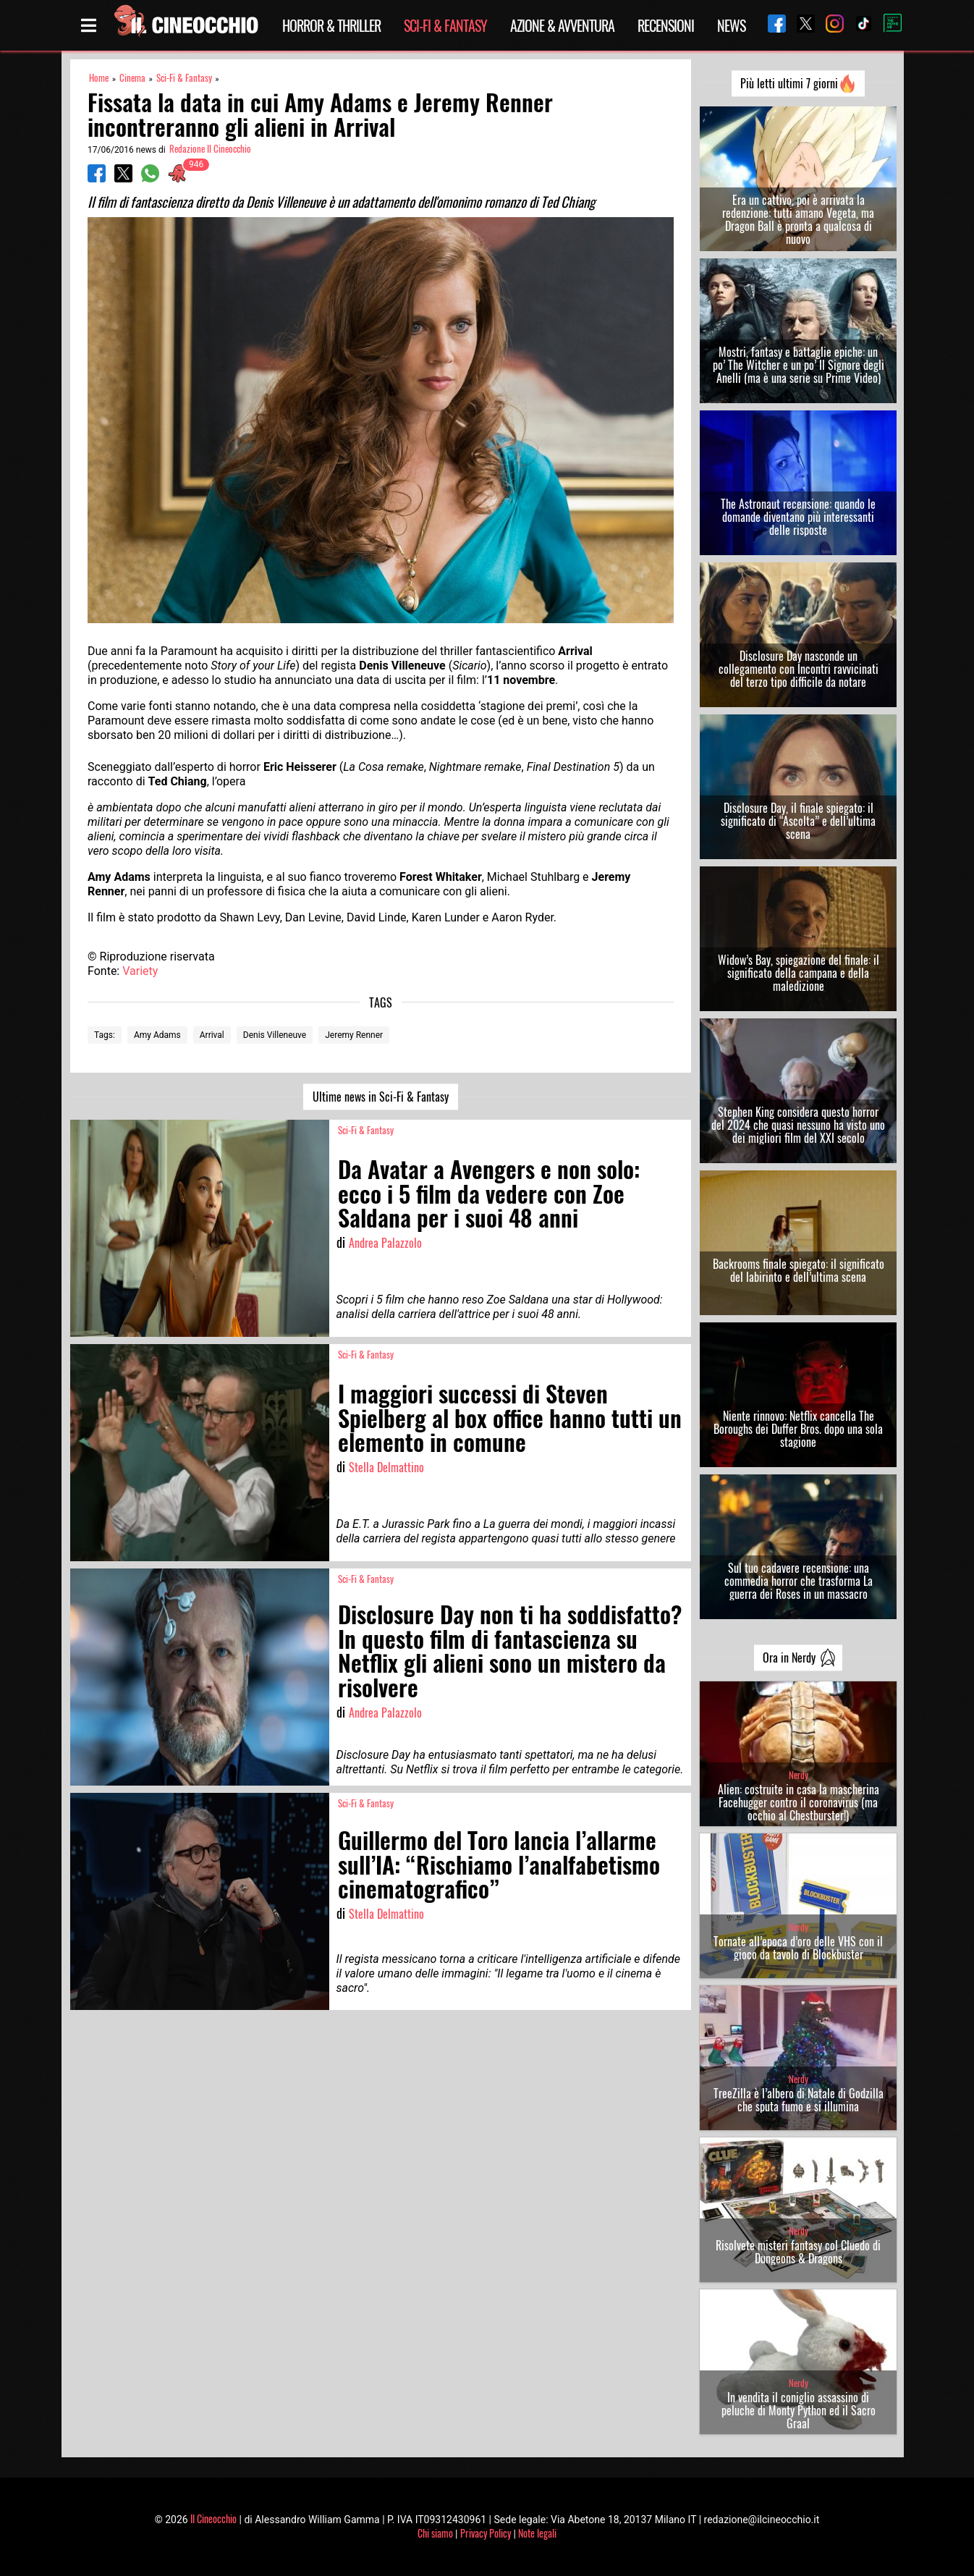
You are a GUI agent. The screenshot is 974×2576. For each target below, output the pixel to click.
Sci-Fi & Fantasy (445, 25)
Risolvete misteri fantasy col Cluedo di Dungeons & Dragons (798, 2252)
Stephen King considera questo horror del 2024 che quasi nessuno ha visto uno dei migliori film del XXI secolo (798, 1124)
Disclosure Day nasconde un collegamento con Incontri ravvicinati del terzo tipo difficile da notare (798, 669)
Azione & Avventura (562, 25)
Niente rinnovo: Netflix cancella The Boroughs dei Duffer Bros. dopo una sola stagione (798, 1428)
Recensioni (666, 25)
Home (99, 78)
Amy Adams (157, 1035)
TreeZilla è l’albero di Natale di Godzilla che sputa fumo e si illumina (798, 2100)
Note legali (537, 2533)
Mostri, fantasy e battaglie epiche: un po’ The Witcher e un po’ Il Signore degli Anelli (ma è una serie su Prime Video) (798, 365)
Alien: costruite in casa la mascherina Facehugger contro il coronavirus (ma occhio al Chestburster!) (798, 1802)
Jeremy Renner (354, 1035)
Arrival (212, 1035)
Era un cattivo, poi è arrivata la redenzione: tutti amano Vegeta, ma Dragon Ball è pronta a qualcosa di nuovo (798, 219)
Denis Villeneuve (274, 1035)
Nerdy (798, 1775)
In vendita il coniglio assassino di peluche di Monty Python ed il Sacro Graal (798, 2410)
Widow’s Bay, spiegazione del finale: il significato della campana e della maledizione (798, 972)
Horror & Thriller (331, 25)
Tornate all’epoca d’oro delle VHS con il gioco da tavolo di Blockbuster (798, 1948)
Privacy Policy (485, 2533)
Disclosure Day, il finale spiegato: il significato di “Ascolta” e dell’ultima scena (798, 821)
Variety (140, 971)
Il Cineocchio (213, 2518)
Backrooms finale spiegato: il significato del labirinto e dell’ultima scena (798, 1270)
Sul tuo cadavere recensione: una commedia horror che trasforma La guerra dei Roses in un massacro (798, 1580)
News (731, 25)
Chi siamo (435, 2533)
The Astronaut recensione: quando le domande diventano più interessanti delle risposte (798, 517)
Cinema (132, 78)
